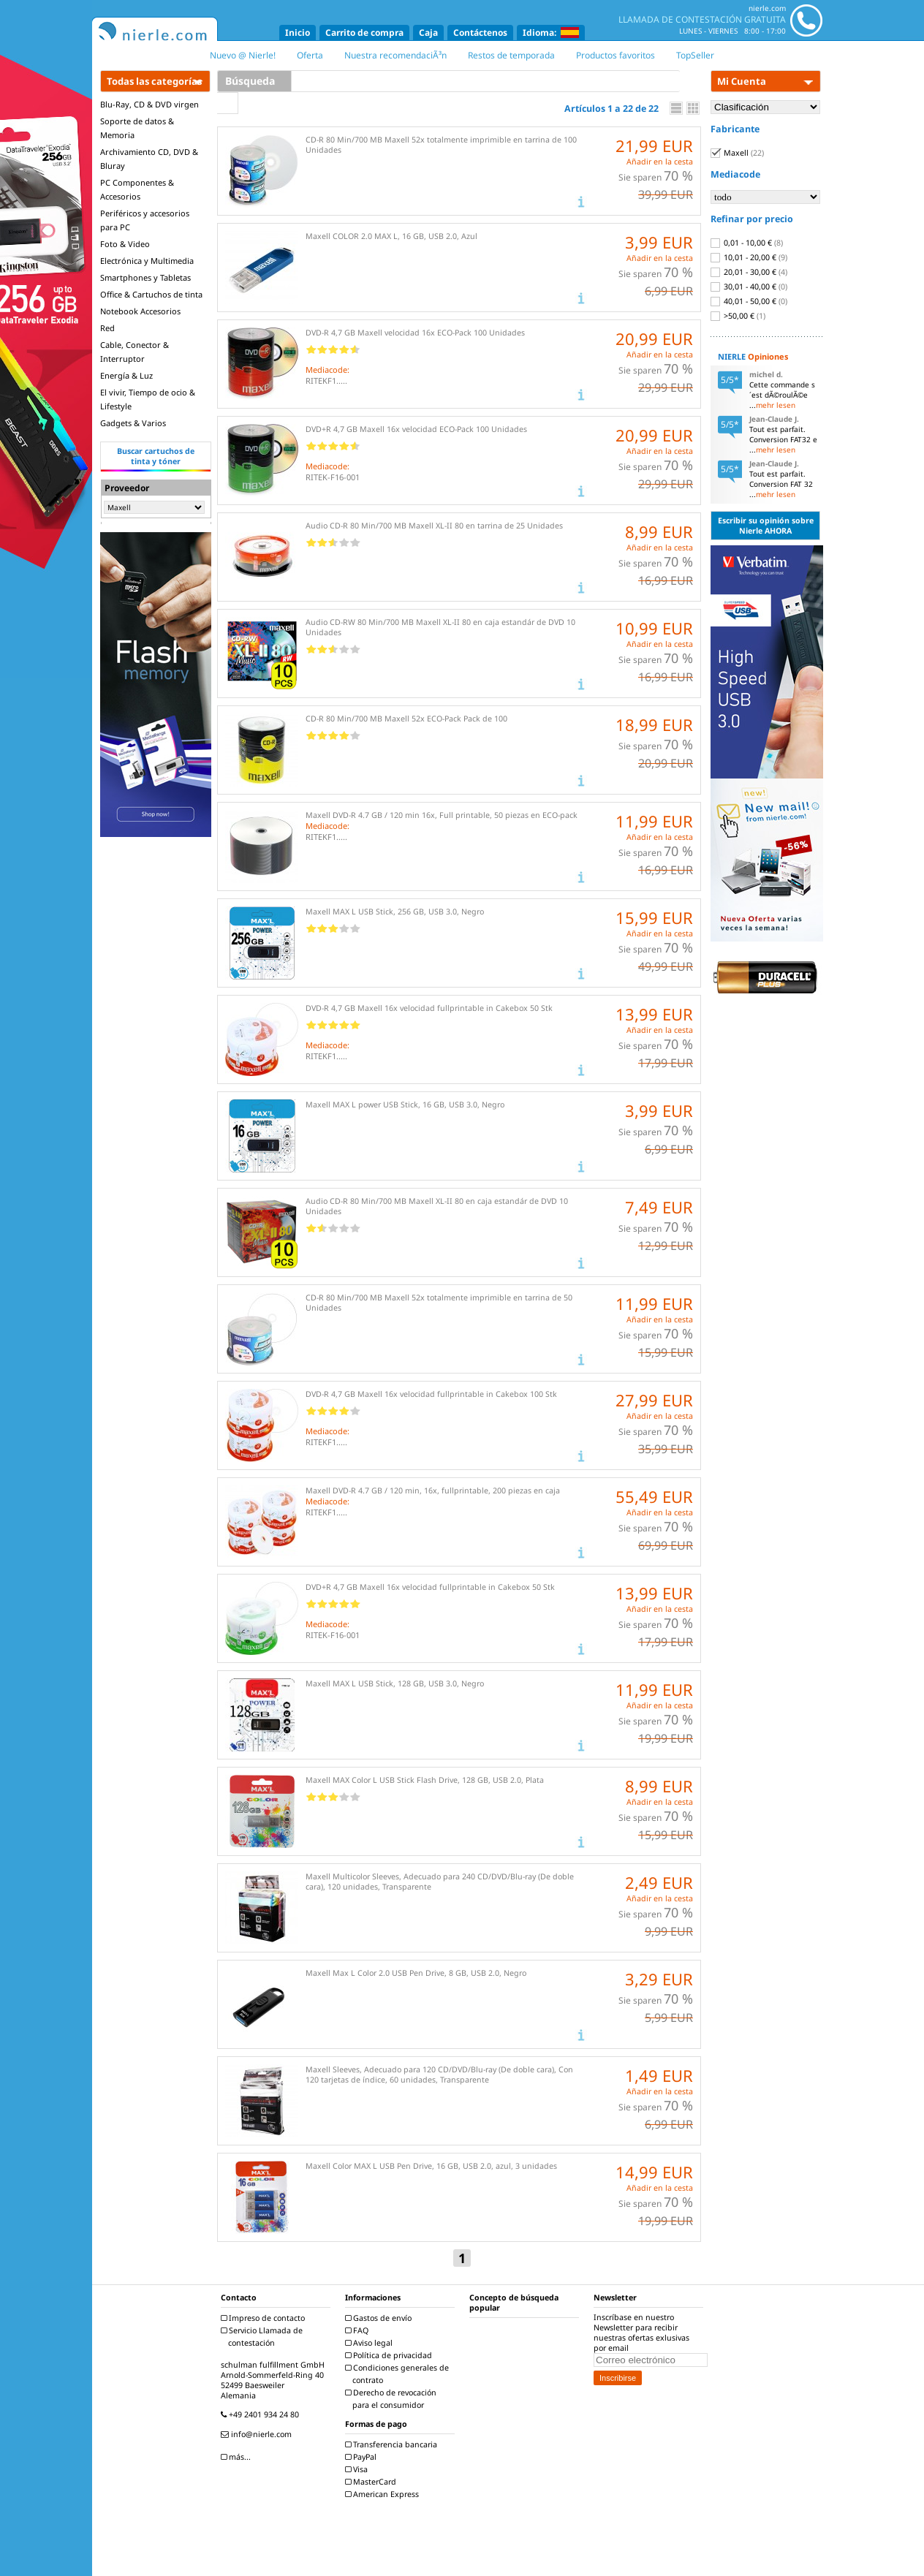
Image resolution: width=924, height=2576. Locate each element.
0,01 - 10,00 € (747, 243)
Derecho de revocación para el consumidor (392, 2398)
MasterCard (372, 2482)
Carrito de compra (364, 32)
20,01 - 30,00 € (749, 272)
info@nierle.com (258, 2434)
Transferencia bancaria (393, 2444)
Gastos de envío (380, 2318)
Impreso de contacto (264, 2318)
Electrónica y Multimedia (147, 260)
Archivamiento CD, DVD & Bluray (149, 158)
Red (107, 327)
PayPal (362, 2457)
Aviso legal (371, 2343)
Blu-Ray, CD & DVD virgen (149, 104)
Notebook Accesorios (140, 311)
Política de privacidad (390, 2355)
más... (237, 2457)
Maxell (737, 153)
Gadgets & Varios (133, 422)
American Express (384, 2494)
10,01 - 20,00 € (749, 257)
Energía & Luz (126, 375)
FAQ (358, 2330)
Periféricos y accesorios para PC (144, 220)
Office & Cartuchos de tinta (151, 294)
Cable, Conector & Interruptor (134, 351)
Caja (428, 32)
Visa (358, 2469)
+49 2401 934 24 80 (261, 2414)
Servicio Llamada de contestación (263, 2336)
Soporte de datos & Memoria (137, 127)
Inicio (297, 32)
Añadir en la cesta (659, 161)
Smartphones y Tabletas (145, 277)
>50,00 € (738, 316)
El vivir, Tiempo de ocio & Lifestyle (147, 399)
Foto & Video (125, 243)
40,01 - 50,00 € (749, 301)
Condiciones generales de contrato (399, 2374)
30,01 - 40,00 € (749, 286)
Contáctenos (480, 32)
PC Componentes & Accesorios (137, 189)
